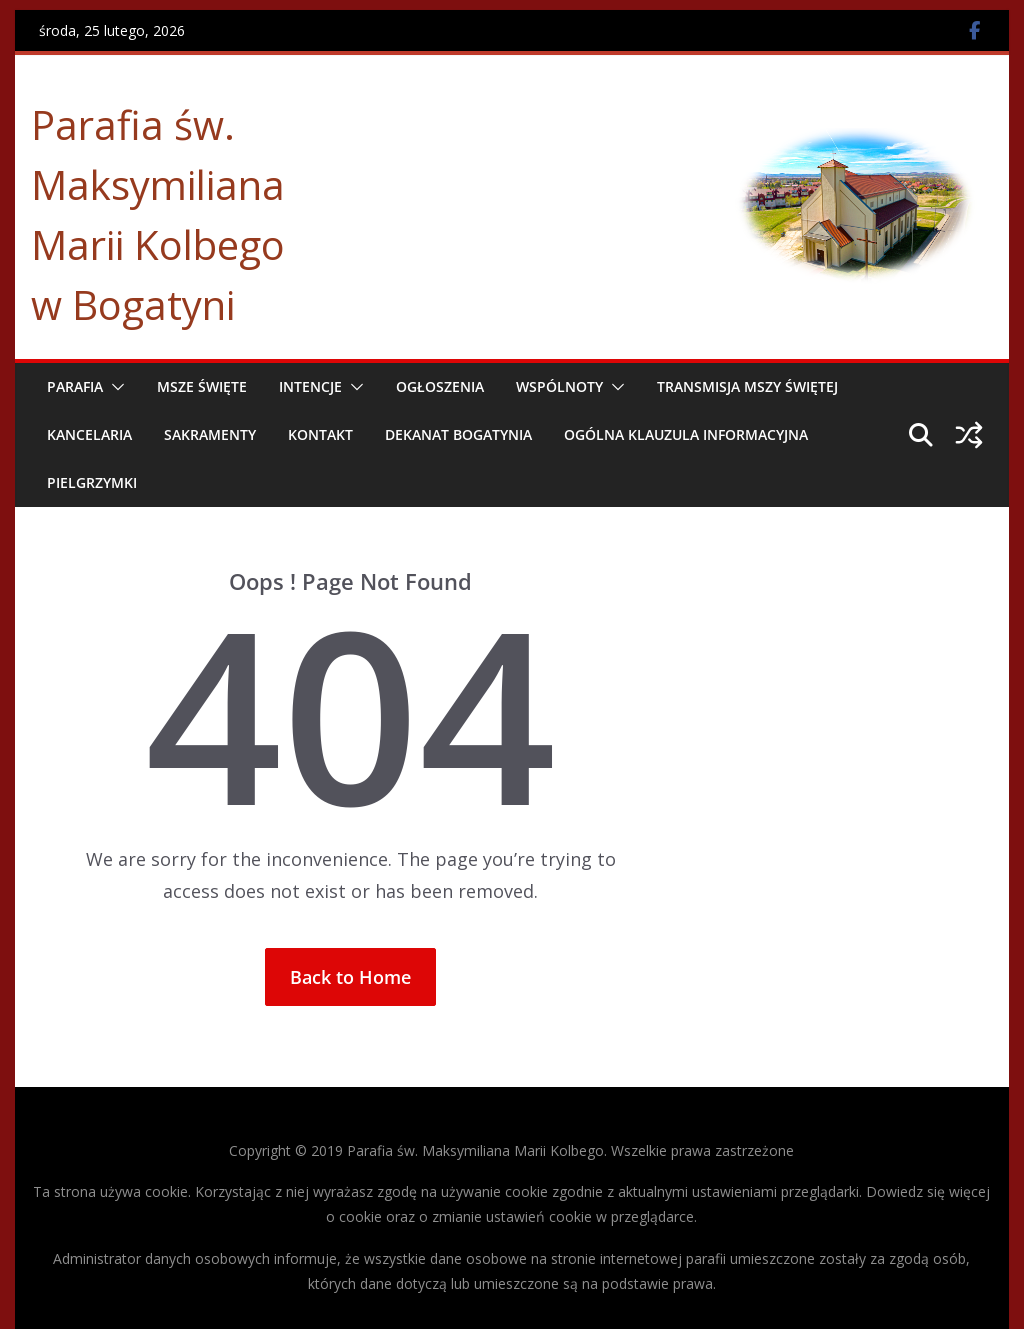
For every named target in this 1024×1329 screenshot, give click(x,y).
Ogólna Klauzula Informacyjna (686, 434)
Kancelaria (89, 434)
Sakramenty (210, 434)
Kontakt (320, 434)
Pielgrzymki (92, 482)
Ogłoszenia (440, 386)
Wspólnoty (559, 386)
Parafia (75, 386)
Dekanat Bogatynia (458, 434)
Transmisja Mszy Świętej (747, 386)
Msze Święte (202, 386)
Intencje (310, 386)
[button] (114, 387)
